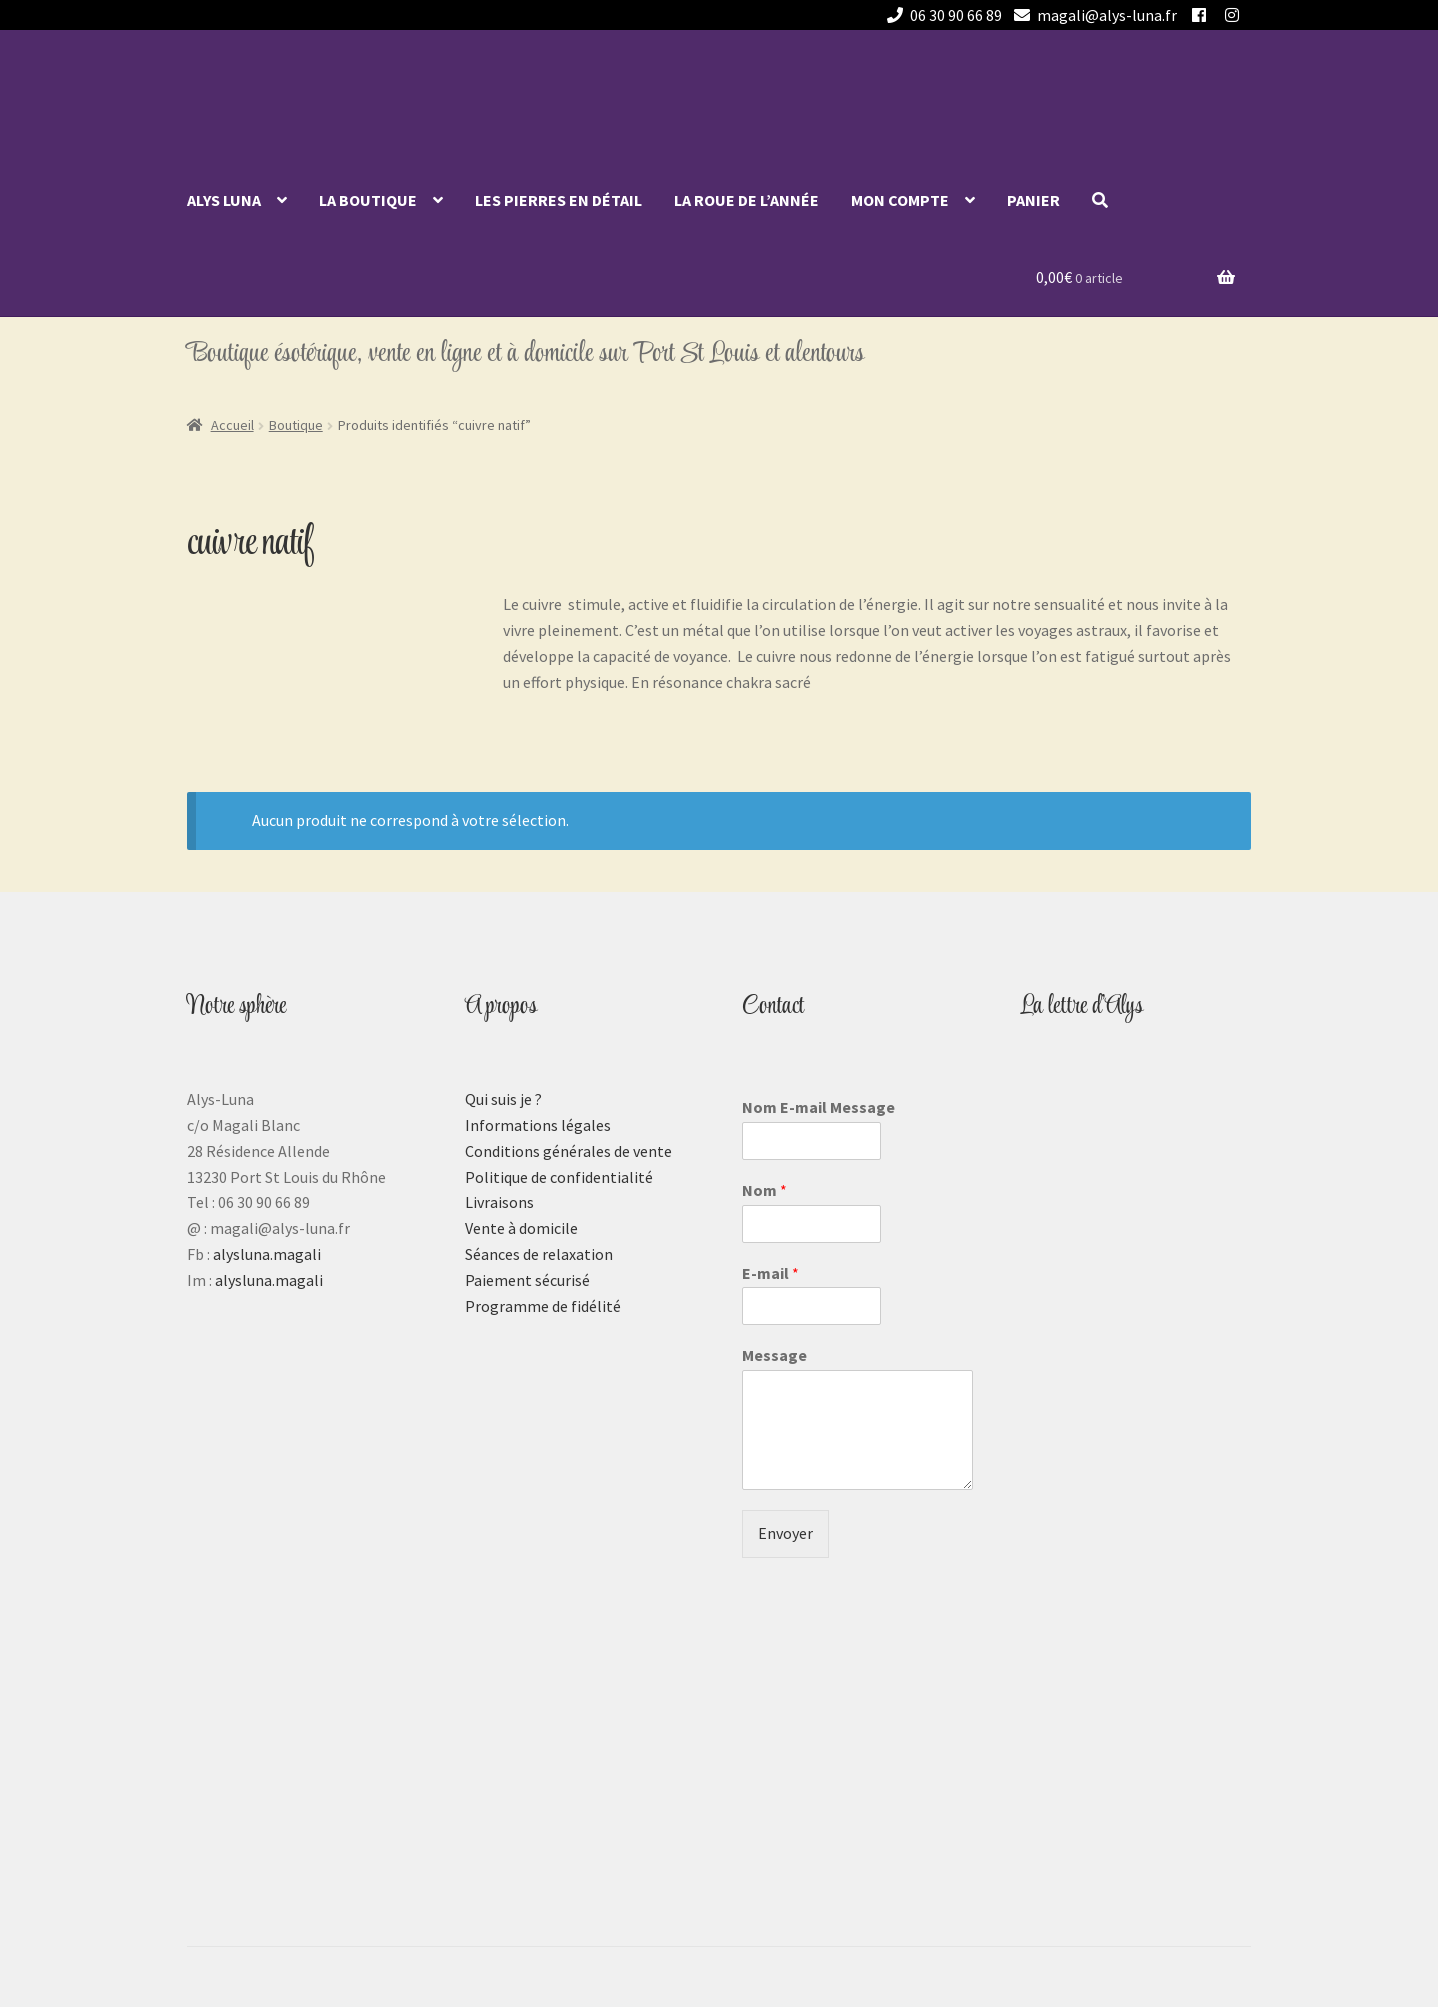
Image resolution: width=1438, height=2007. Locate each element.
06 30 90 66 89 (941, 15)
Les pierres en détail (558, 200)
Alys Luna (224, 200)
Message (774, 1355)
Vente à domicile (521, 1228)
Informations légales (538, 1125)
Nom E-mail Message (818, 1107)
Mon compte (900, 200)
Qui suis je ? (503, 1099)
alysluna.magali (267, 1254)
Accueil (232, 425)
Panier (1033, 200)
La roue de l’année (746, 200)
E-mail (770, 1273)
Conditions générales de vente (568, 1151)
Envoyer (785, 1533)
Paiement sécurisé (527, 1280)
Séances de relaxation (539, 1254)
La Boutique (368, 200)
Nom (764, 1190)
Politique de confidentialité (559, 1177)
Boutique (296, 425)
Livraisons (499, 1202)
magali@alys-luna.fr (1092, 15)
